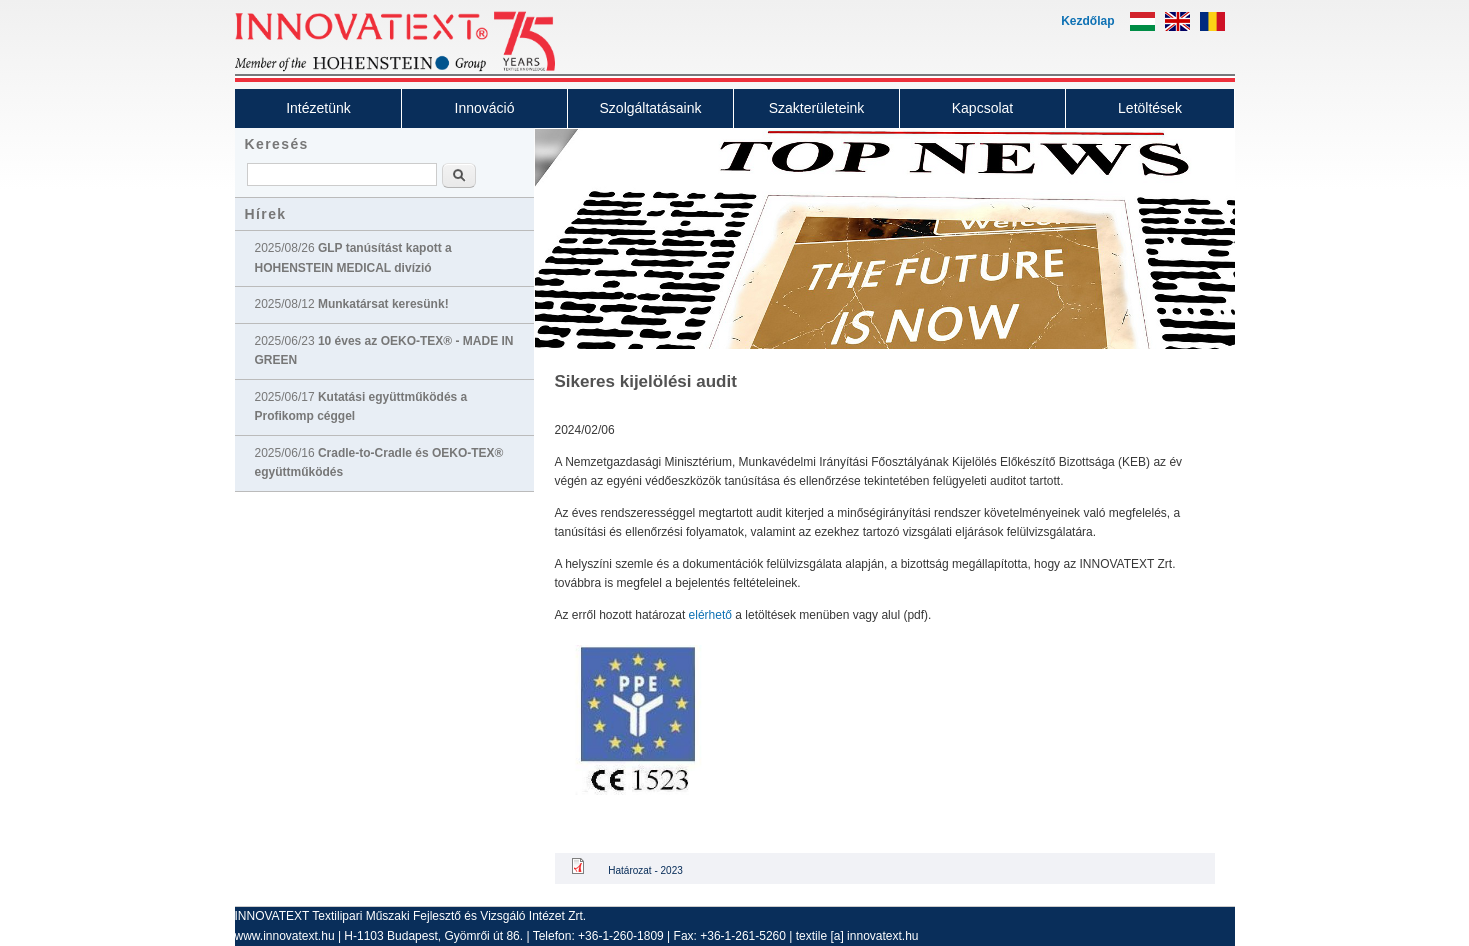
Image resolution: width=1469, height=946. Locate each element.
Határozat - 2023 (645, 870)
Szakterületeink (817, 108)
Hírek (266, 214)
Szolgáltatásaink (651, 108)
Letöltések (1150, 108)
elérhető (710, 615)
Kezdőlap (1087, 21)
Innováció (485, 108)
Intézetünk (318, 108)
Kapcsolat (982, 108)
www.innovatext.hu (285, 936)
